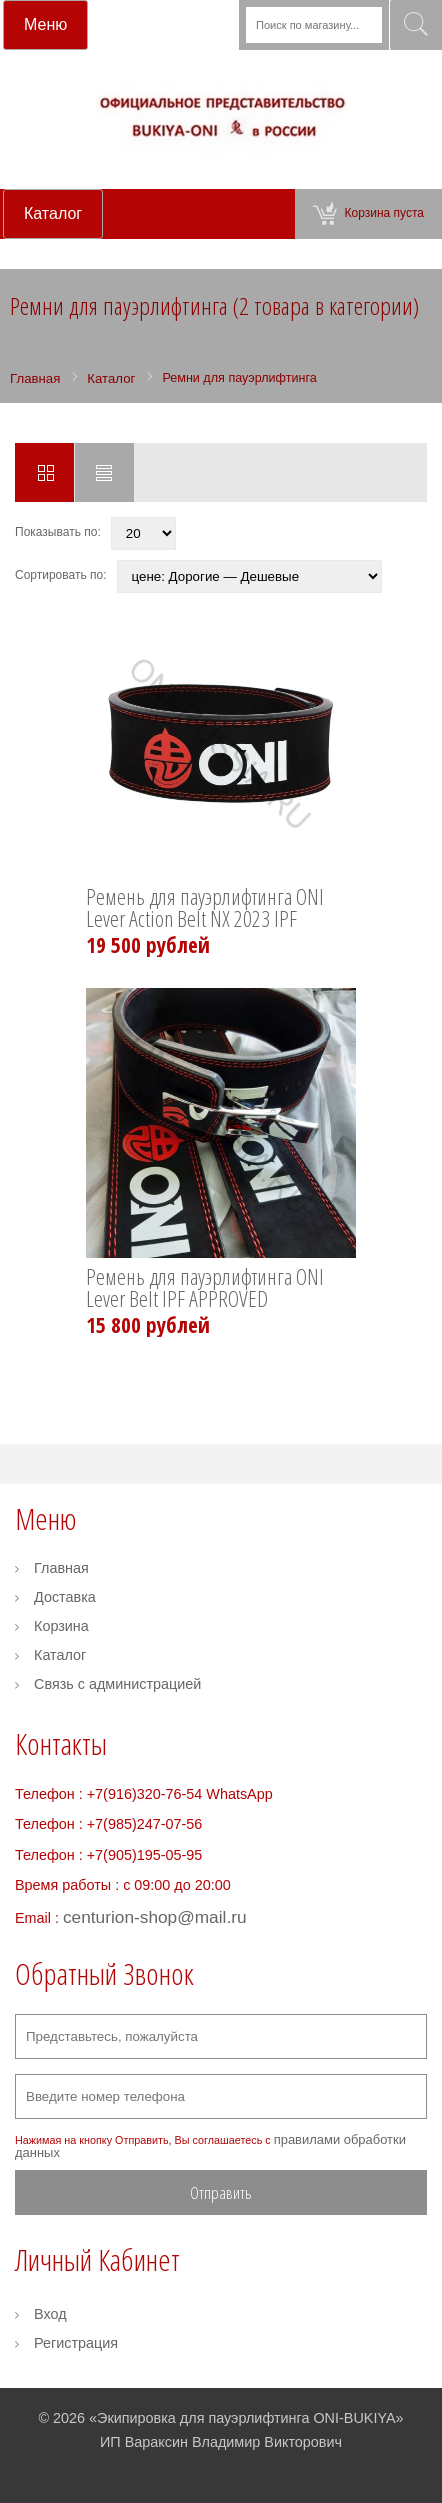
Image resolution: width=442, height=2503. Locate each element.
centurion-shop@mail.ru (155, 1917)
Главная (61, 1568)
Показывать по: (58, 532)
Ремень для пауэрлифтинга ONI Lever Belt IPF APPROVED (205, 1289)
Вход (50, 2314)
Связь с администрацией (117, 1684)
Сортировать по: (61, 575)
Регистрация (76, 2343)
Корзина (61, 1626)
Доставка (65, 1597)
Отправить (221, 2192)
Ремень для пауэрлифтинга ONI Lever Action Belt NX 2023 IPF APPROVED (205, 909)
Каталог (60, 1655)
